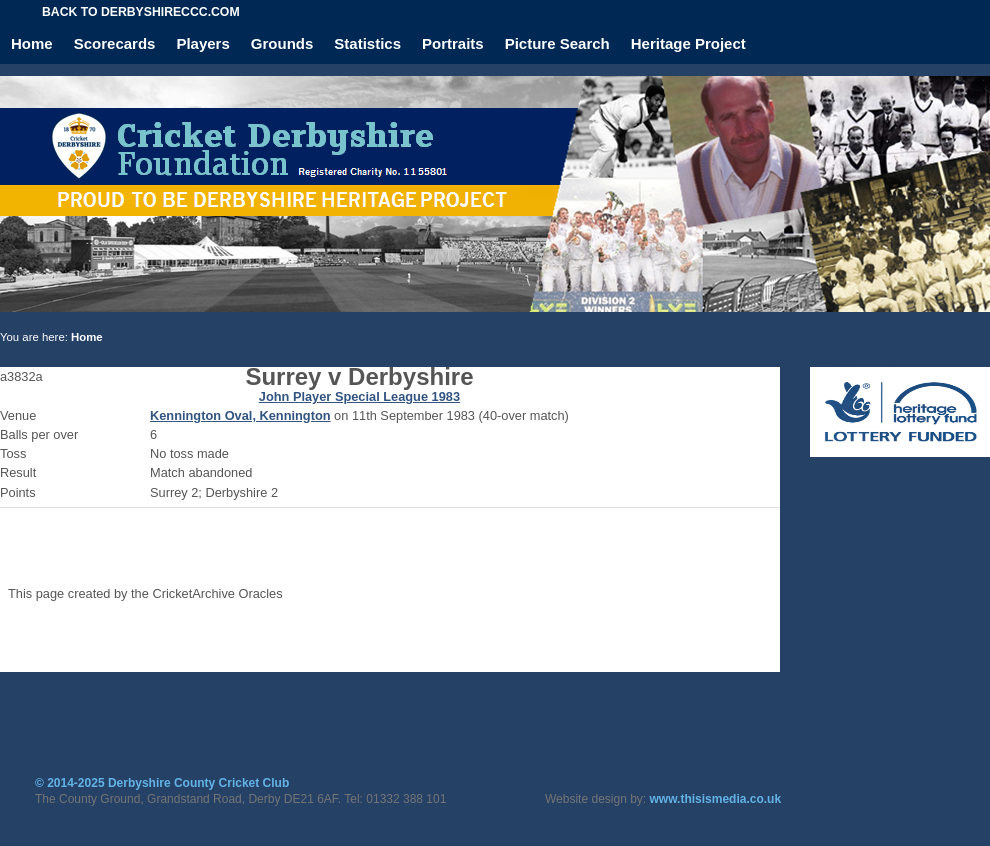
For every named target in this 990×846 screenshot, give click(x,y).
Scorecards (115, 43)
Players (202, 43)
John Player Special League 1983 (359, 396)
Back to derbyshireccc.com (141, 12)
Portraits (453, 43)
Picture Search (557, 43)
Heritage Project (688, 43)
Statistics (367, 43)
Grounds (282, 43)
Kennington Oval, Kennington (240, 415)
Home (32, 43)
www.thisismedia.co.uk (716, 799)
